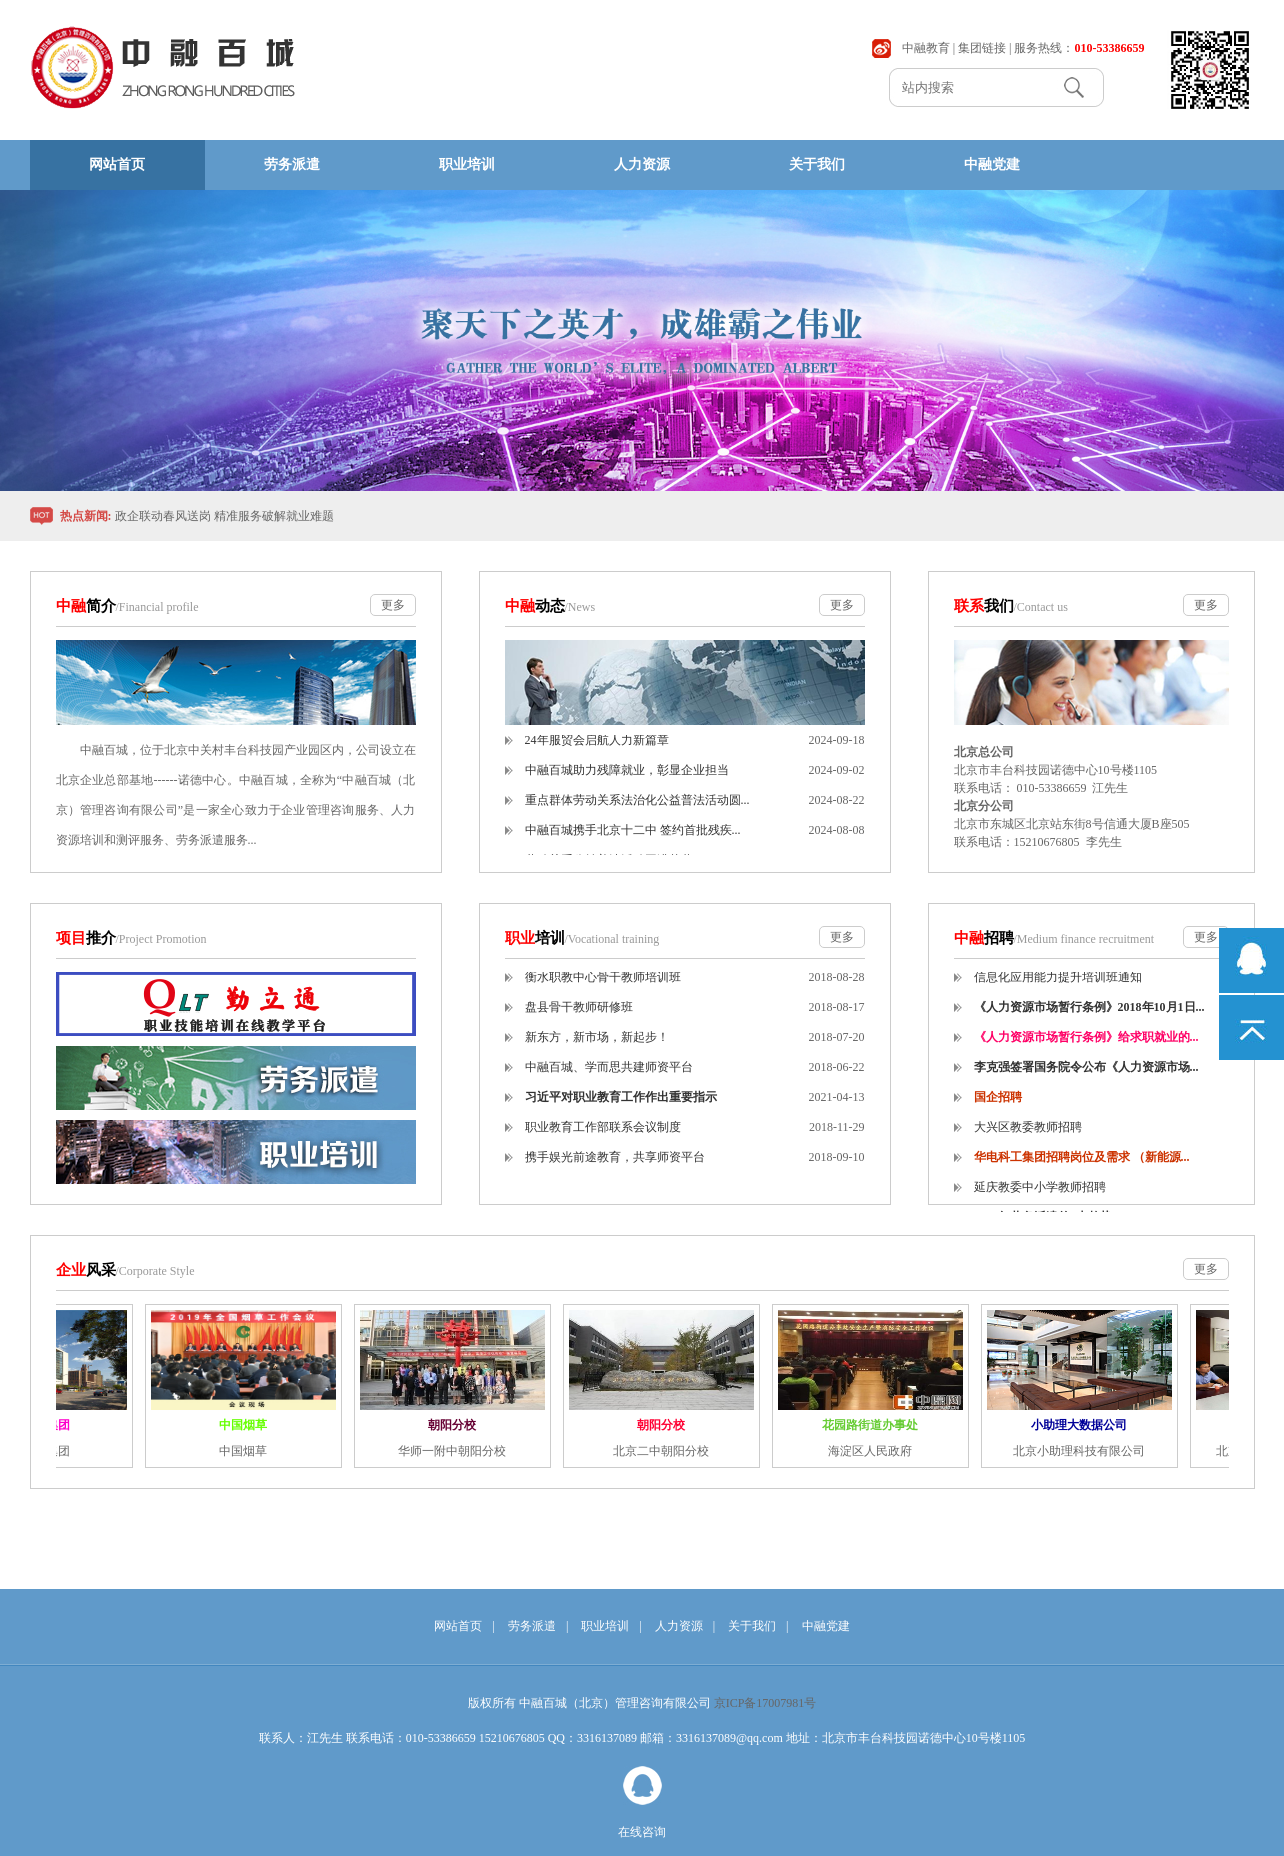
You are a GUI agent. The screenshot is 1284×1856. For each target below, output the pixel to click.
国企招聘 (998, 1107)
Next (1215, 340)
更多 (393, 605)
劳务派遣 (292, 164)
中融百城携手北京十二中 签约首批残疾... (633, 840)
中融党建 (992, 164)
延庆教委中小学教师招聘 (1040, 1197)
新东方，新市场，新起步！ (597, 1047)
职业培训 (467, 164)
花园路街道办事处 (875, 1425)
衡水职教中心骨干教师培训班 (603, 987)
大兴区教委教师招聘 (1028, 1137)
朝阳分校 (457, 1425)
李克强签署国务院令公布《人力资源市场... (1086, 1077)
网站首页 (117, 164)
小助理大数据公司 (1084, 1425)
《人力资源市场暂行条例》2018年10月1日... (1089, 1017)
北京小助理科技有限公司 (1084, 1451)
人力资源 (642, 164)
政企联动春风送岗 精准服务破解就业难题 (224, 516)
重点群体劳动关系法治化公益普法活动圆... (637, 810)
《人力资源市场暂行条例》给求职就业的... (1086, 1047)
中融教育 (926, 48)
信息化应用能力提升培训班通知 (1058, 987)
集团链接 (982, 48)
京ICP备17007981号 (765, 1703)
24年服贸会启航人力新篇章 (597, 750)
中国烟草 (248, 1425)
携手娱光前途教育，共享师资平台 (615, 1167)
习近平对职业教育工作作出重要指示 (621, 1107)
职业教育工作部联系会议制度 (603, 1137)
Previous (69, 340)
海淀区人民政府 (875, 1451)
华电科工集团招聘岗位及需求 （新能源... (1082, 1167)
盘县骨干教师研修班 (579, 1017)
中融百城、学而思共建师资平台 (609, 1077)
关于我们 (817, 164)
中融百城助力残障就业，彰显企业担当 (627, 780)
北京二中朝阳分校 (666, 1451)
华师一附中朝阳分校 (457, 1451)
